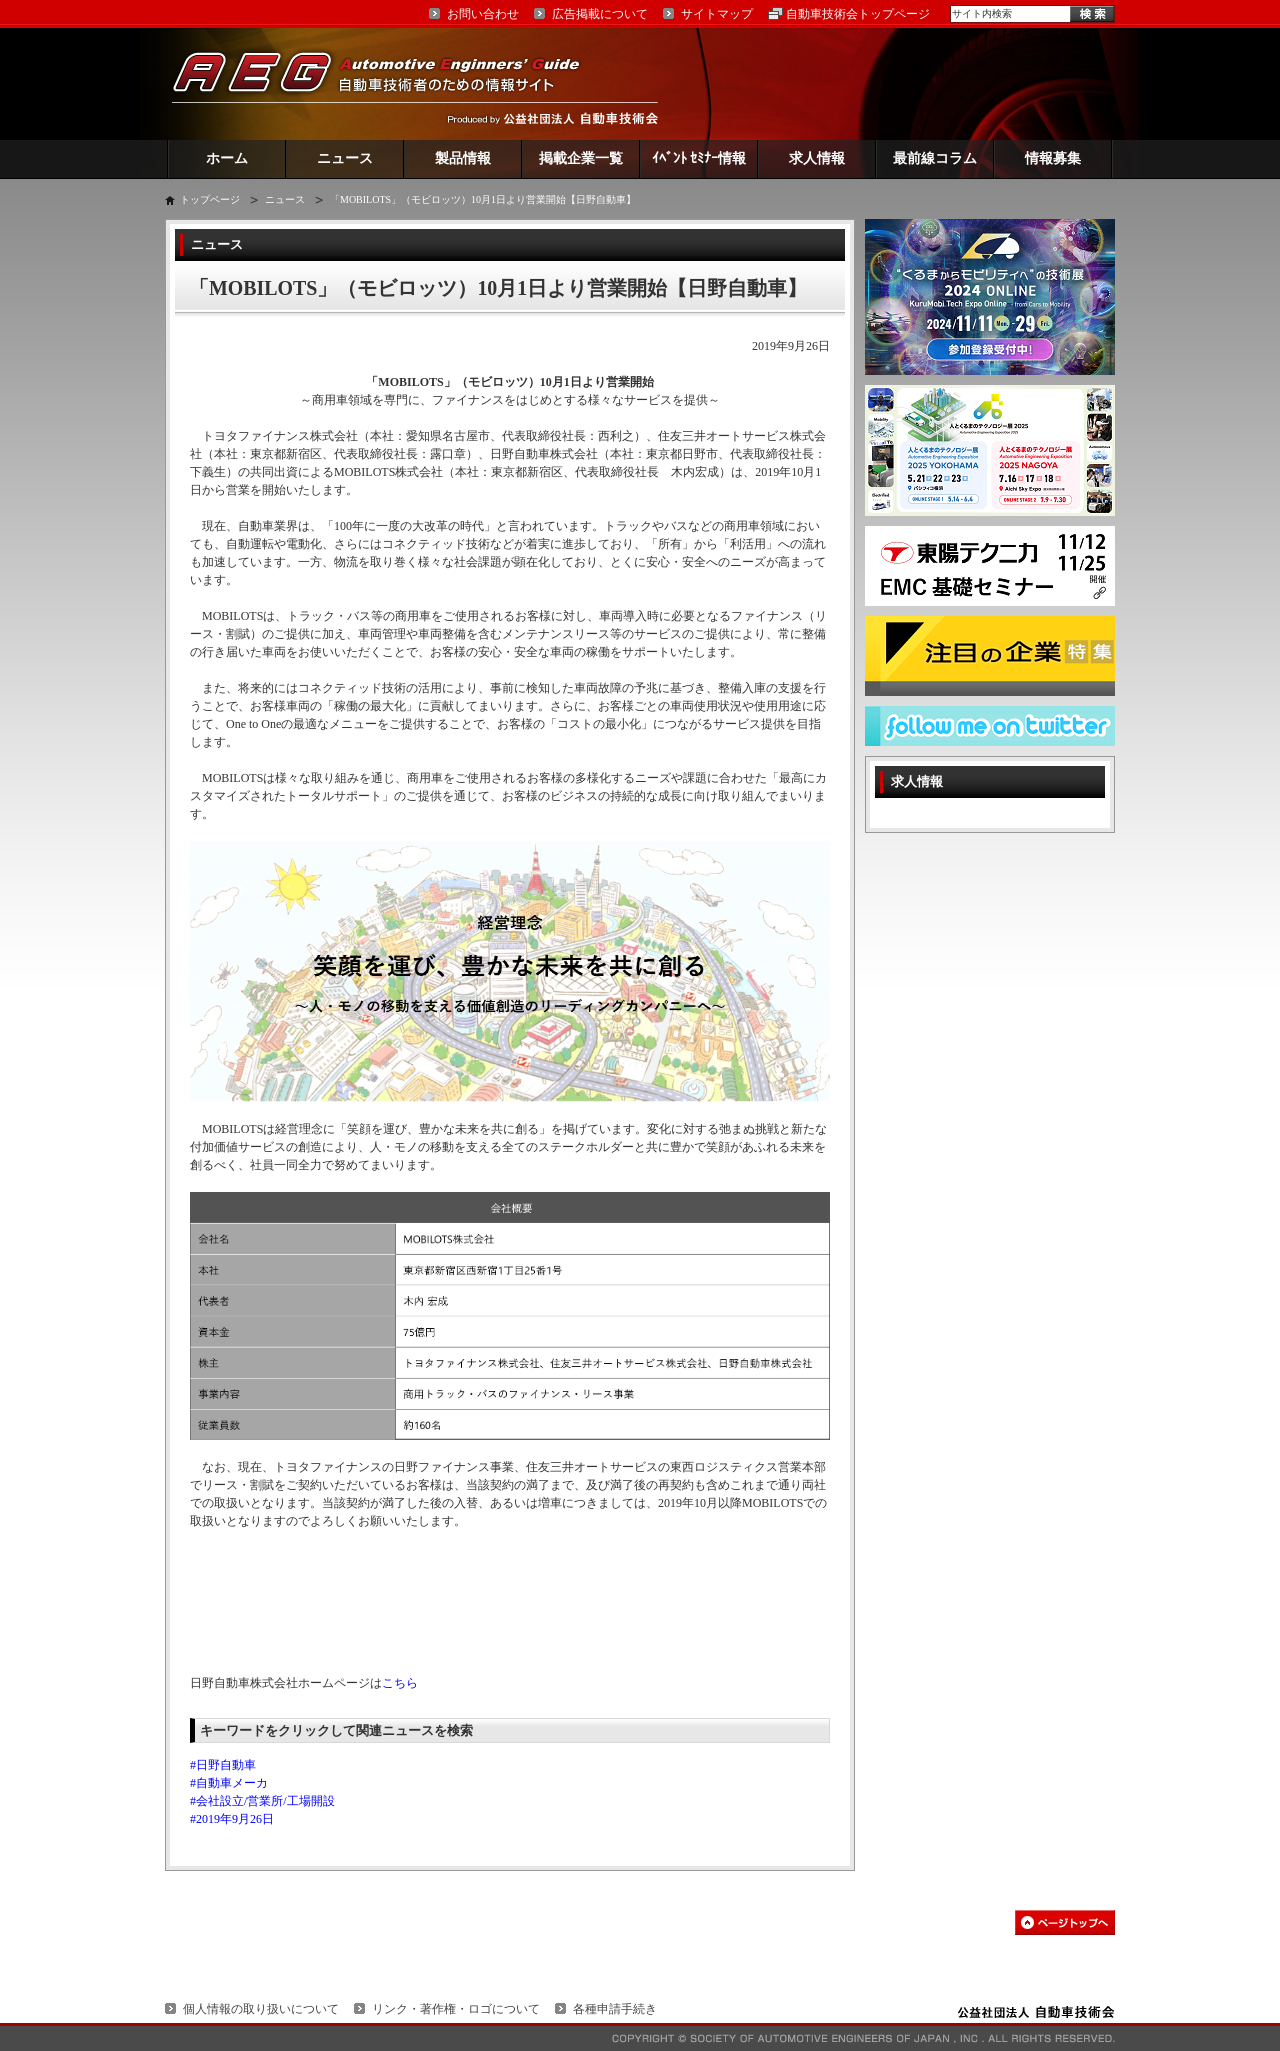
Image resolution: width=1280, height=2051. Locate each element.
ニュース (345, 158)
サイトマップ (717, 14)
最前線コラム (935, 158)
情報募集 (1053, 158)
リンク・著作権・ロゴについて (456, 2009)
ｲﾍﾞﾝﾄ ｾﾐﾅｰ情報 (699, 158)
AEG (389, 83)
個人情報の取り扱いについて (261, 2009)
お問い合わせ (483, 14)
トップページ (210, 199)
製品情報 (463, 158)
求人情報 (817, 158)
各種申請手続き (615, 2009)
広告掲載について (600, 14)
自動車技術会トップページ (858, 14)
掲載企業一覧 (581, 158)
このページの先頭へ (1065, 1922)
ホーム (227, 158)
